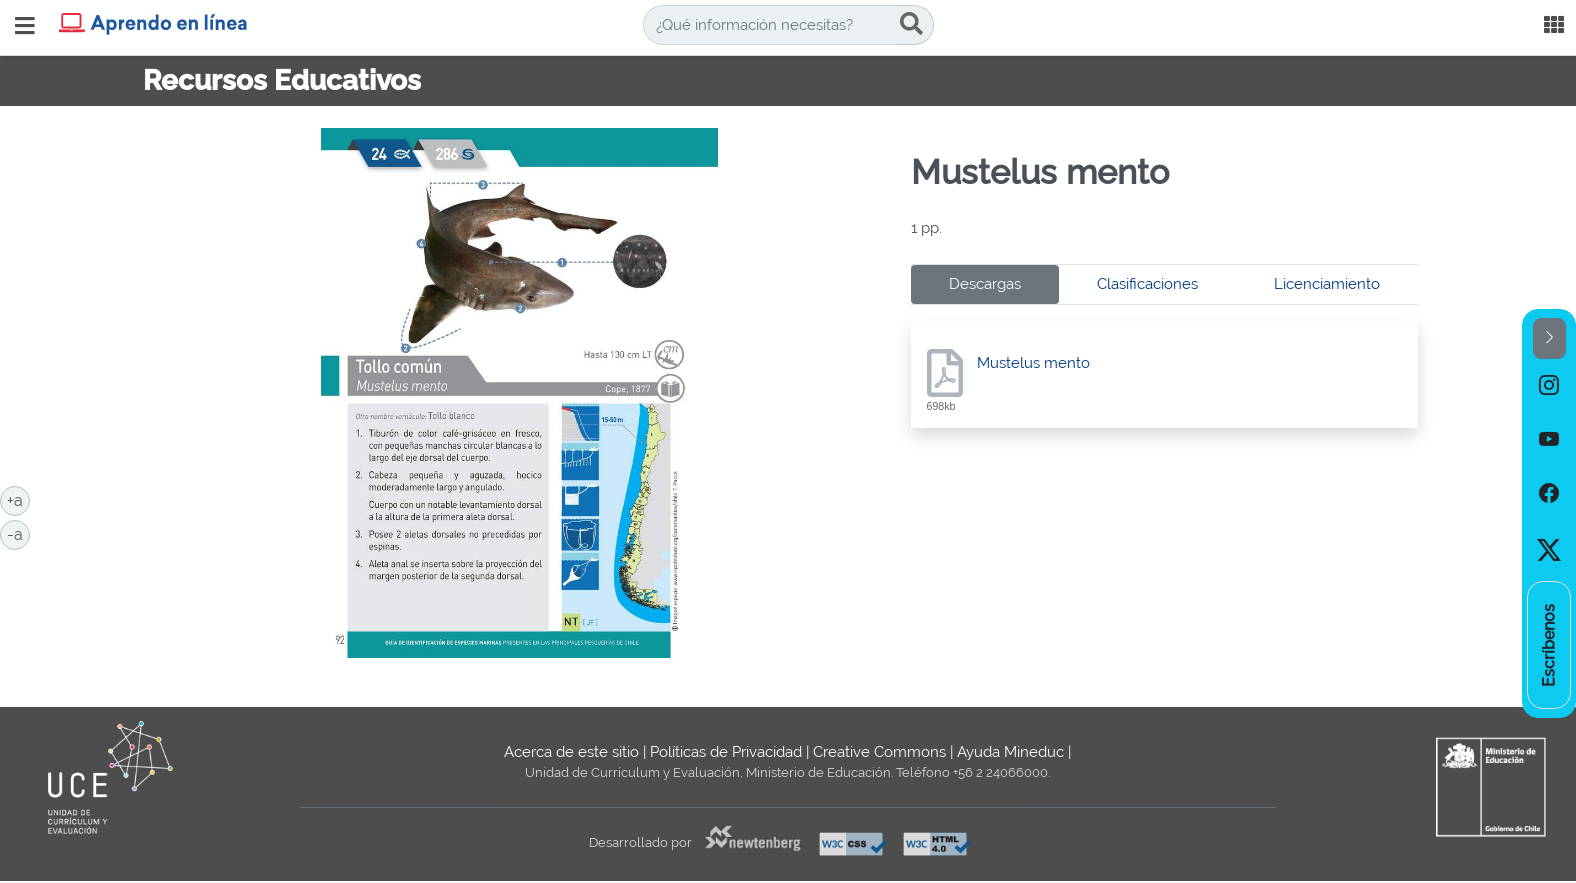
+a (18, 499)
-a (18, 533)
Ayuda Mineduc (1010, 752)
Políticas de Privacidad (726, 752)
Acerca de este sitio (571, 752)
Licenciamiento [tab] (1327, 284)
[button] (1549, 338)
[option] (1549, 386)
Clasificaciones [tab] (1147, 284)
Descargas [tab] (985, 284)
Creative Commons (879, 752)
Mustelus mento (1033, 363)
